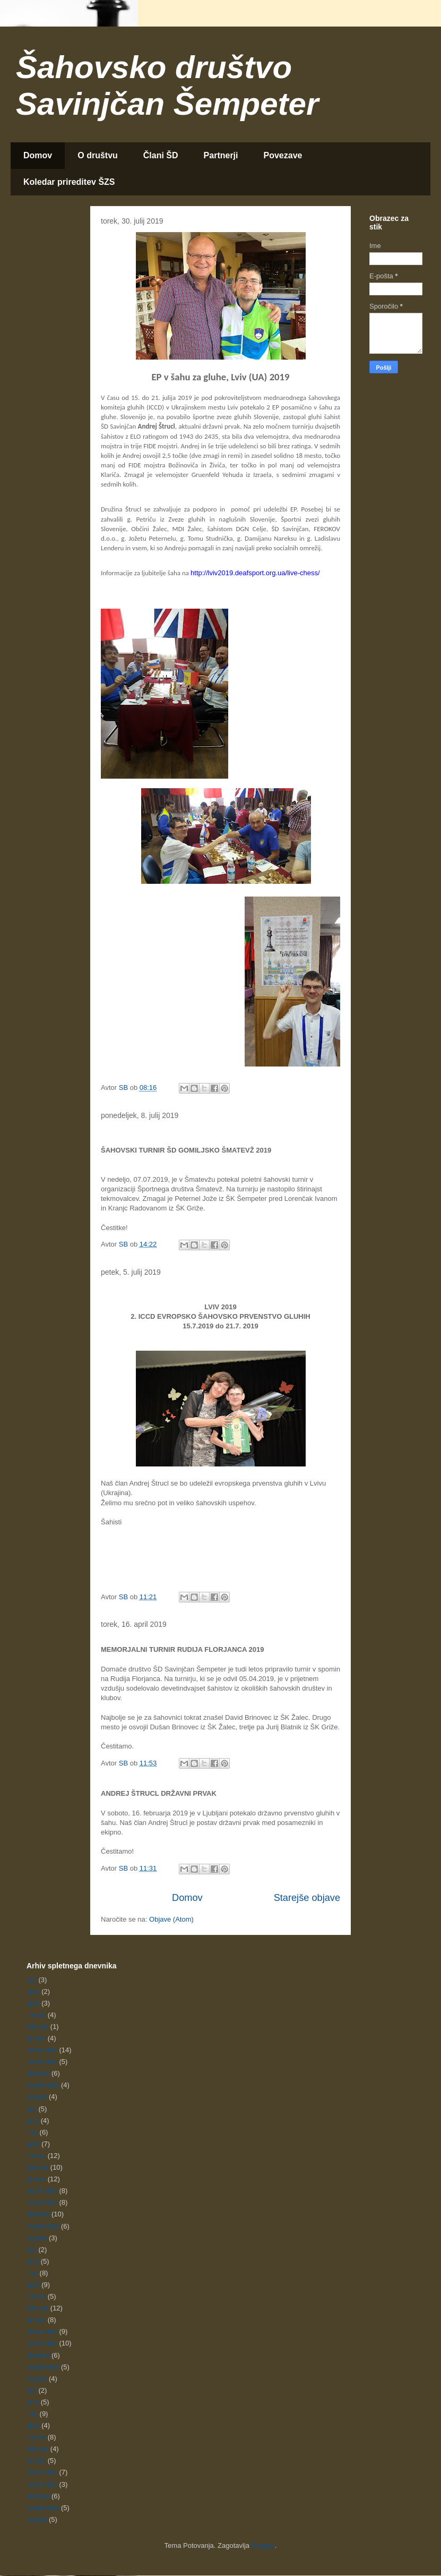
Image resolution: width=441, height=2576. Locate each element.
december (42, 2050)
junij (33, 2121)
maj (32, 2132)
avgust (37, 2097)
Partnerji (221, 155)
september (43, 2085)
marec (36, 2015)
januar (36, 2038)
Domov (37, 155)
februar (37, 2027)
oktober (38, 2073)
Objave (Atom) (171, 1919)
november (42, 2062)
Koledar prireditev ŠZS (69, 181)
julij (32, 1980)
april (33, 1991)
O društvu (97, 155)
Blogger (263, 2545)
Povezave (283, 155)
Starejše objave (307, 1897)
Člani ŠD (160, 155)
